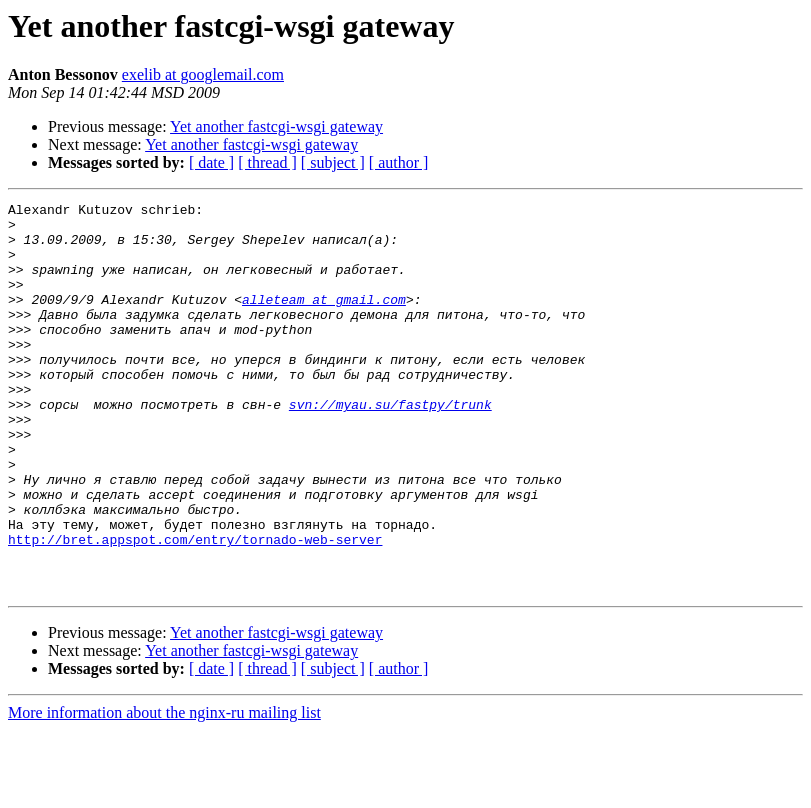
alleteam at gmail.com (324, 320)
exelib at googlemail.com (203, 74)
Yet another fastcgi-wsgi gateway (276, 126)
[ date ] (211, 162)
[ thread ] (267, 162)
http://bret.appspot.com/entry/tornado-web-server (195, 608)
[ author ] (399, 162)
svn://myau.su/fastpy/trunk (390, 446)
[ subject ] (333, 162)
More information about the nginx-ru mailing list (164, 790)
